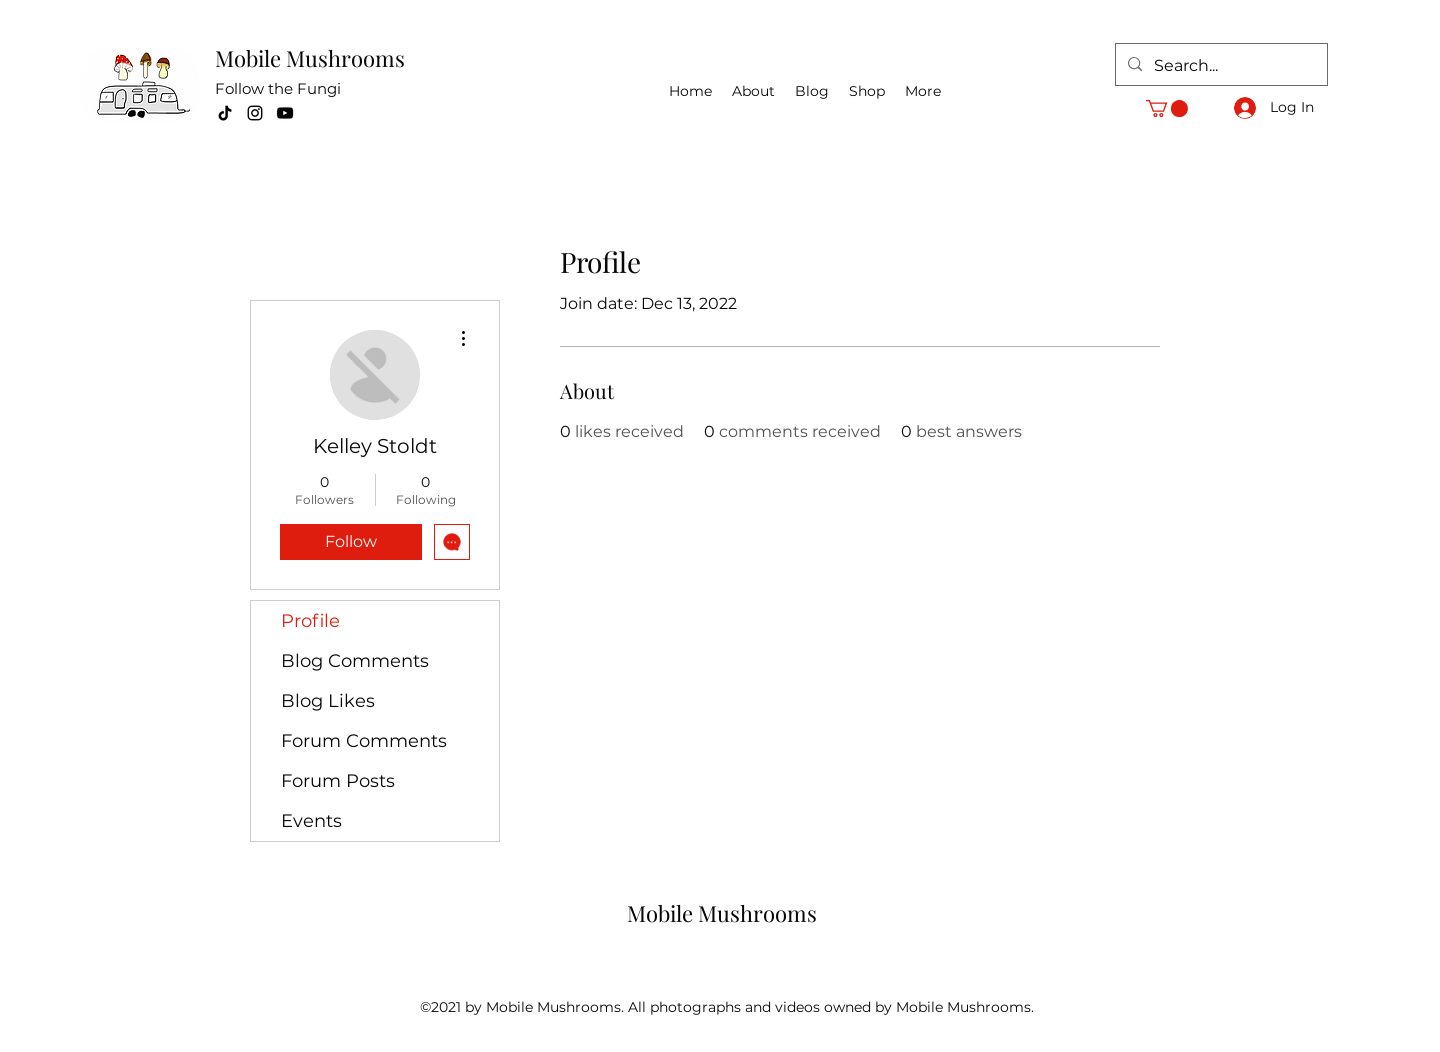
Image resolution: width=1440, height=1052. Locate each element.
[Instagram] (255, 113)
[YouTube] (285, 113)
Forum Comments (364, 741)
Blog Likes (328, 701)
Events (311, 821)
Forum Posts (338, 781)
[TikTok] (225, 113)
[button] (1167, 108)
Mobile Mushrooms (310, 58)
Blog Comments (355, 661)
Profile (310, 621)
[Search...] (1219, 66)
